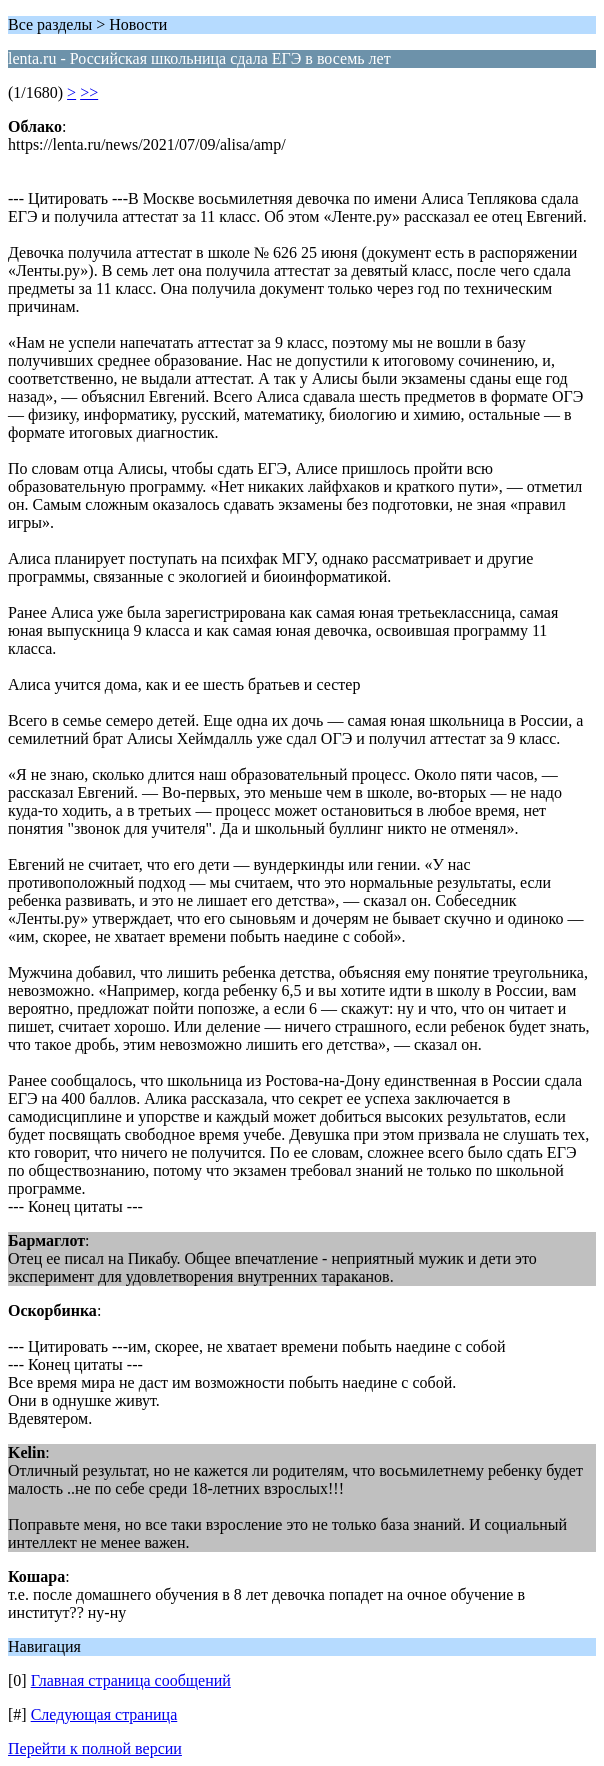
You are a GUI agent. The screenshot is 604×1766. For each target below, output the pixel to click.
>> (89, 92)
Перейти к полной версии (95, 1748)
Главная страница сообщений (131, 1680)
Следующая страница (104, 1714)
